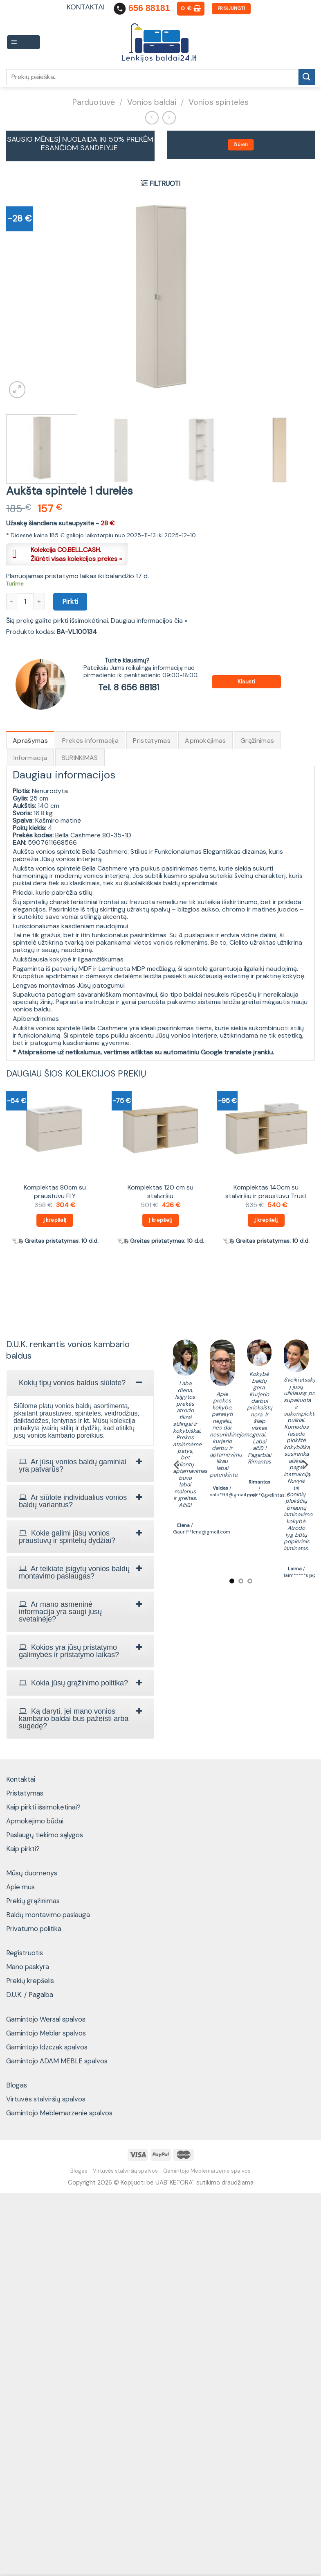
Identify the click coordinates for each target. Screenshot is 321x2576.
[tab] (80, 1382)
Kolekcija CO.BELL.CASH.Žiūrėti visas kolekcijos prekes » (76, 554)
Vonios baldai (151, 102)
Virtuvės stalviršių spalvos (45, 2098)
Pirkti (70, 601)
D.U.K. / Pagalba (29, 1994)
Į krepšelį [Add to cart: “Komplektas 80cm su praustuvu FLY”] (55, 1220)
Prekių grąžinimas (33, 1900)
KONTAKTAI (86, 7)
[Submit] (307, 77)
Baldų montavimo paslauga (48, 1914)
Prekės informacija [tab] (90, 740)
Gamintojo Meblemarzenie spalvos (59, 2112)
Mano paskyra (27, 1966)
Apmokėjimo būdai (34, 1820)
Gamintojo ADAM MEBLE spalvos (57, 2060)
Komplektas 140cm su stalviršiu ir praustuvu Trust (266, 1191)
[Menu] (23, 42)
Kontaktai (20, 1779)
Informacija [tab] (30, 757)
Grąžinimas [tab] (257, 740)
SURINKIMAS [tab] (80, 757)
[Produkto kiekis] (25, 601)
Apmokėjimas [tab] (205, 740)
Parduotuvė (93, 102)
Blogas (16, 2085)
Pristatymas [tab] (152, 740)
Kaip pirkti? (23, 1848)
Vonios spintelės (219, 102)
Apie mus (20, 1886)
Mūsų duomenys (31, 1872)
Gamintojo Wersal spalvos (45, 2019)
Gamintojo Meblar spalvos (46, 2033)
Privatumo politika (33, 1928)
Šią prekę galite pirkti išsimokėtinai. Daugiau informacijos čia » (96, 620)
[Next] (304, 1464)
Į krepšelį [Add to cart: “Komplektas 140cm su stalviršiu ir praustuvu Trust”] (266, 1220)
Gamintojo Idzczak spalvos (47, 2046)
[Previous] (177, 1464)
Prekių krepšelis (30, 1980)
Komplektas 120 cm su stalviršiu (160, 1191)
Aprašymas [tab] (30, 740)
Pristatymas (24, 1793)
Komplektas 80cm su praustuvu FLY (55, 1191)
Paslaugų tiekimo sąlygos (44, 1834)
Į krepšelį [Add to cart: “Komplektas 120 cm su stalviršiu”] (160, 1220)
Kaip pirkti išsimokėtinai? (43, 1807)
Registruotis (24, 1952)
